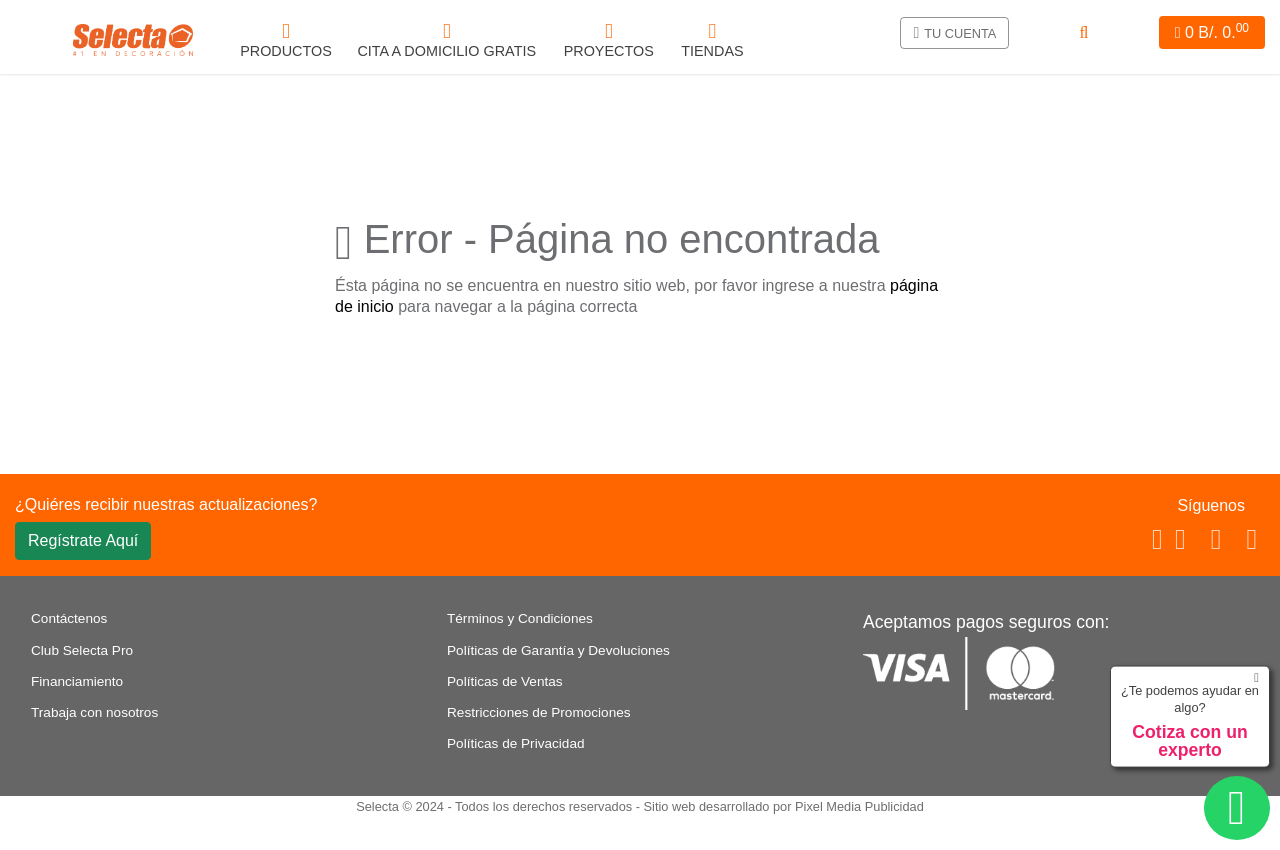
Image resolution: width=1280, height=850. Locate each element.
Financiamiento (77, 681)
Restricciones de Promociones (539, 712)
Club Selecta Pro (82, 650)
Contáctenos (69, 618)
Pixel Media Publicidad (859, 806)
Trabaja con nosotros (94, 712)
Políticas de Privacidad (516, 743)
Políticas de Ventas (505, 681)
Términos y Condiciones (520, 618)
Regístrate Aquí (83, 540)
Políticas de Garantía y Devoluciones (558, 650)
